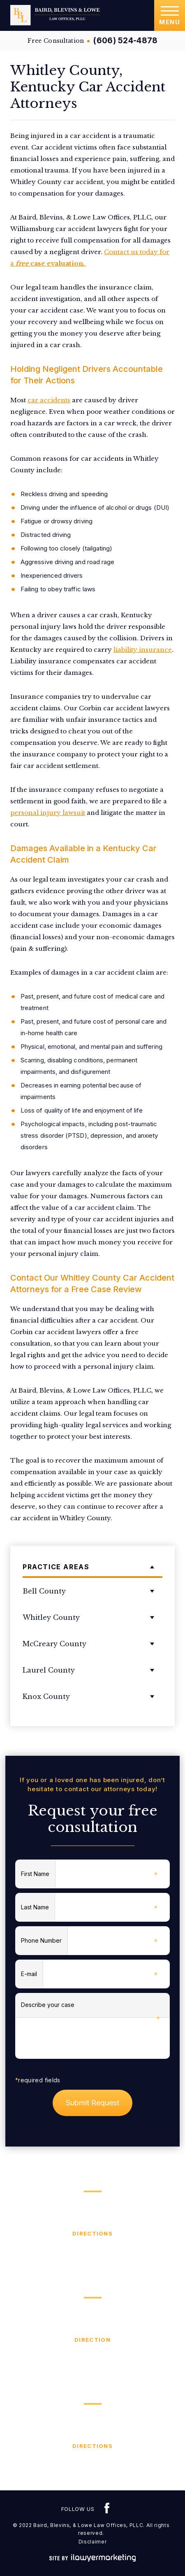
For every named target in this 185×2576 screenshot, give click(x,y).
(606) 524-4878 (125, 40)
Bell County (44, 1591)
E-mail (32, 1974)
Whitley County (51, 1617)
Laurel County (49, 1670)
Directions (92, 2233)
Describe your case (90, 2009)
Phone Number (44, 1941)
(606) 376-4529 (92, 2465)
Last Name (38, 1908)
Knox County (46, 1696)
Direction (92, 2339)
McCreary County (54, 1644)
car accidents (49, 400)
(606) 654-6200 (92, 2358)
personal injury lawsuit (47, 813)
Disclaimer (93, 2542)
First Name (38, 1874)
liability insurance (142, 649)
